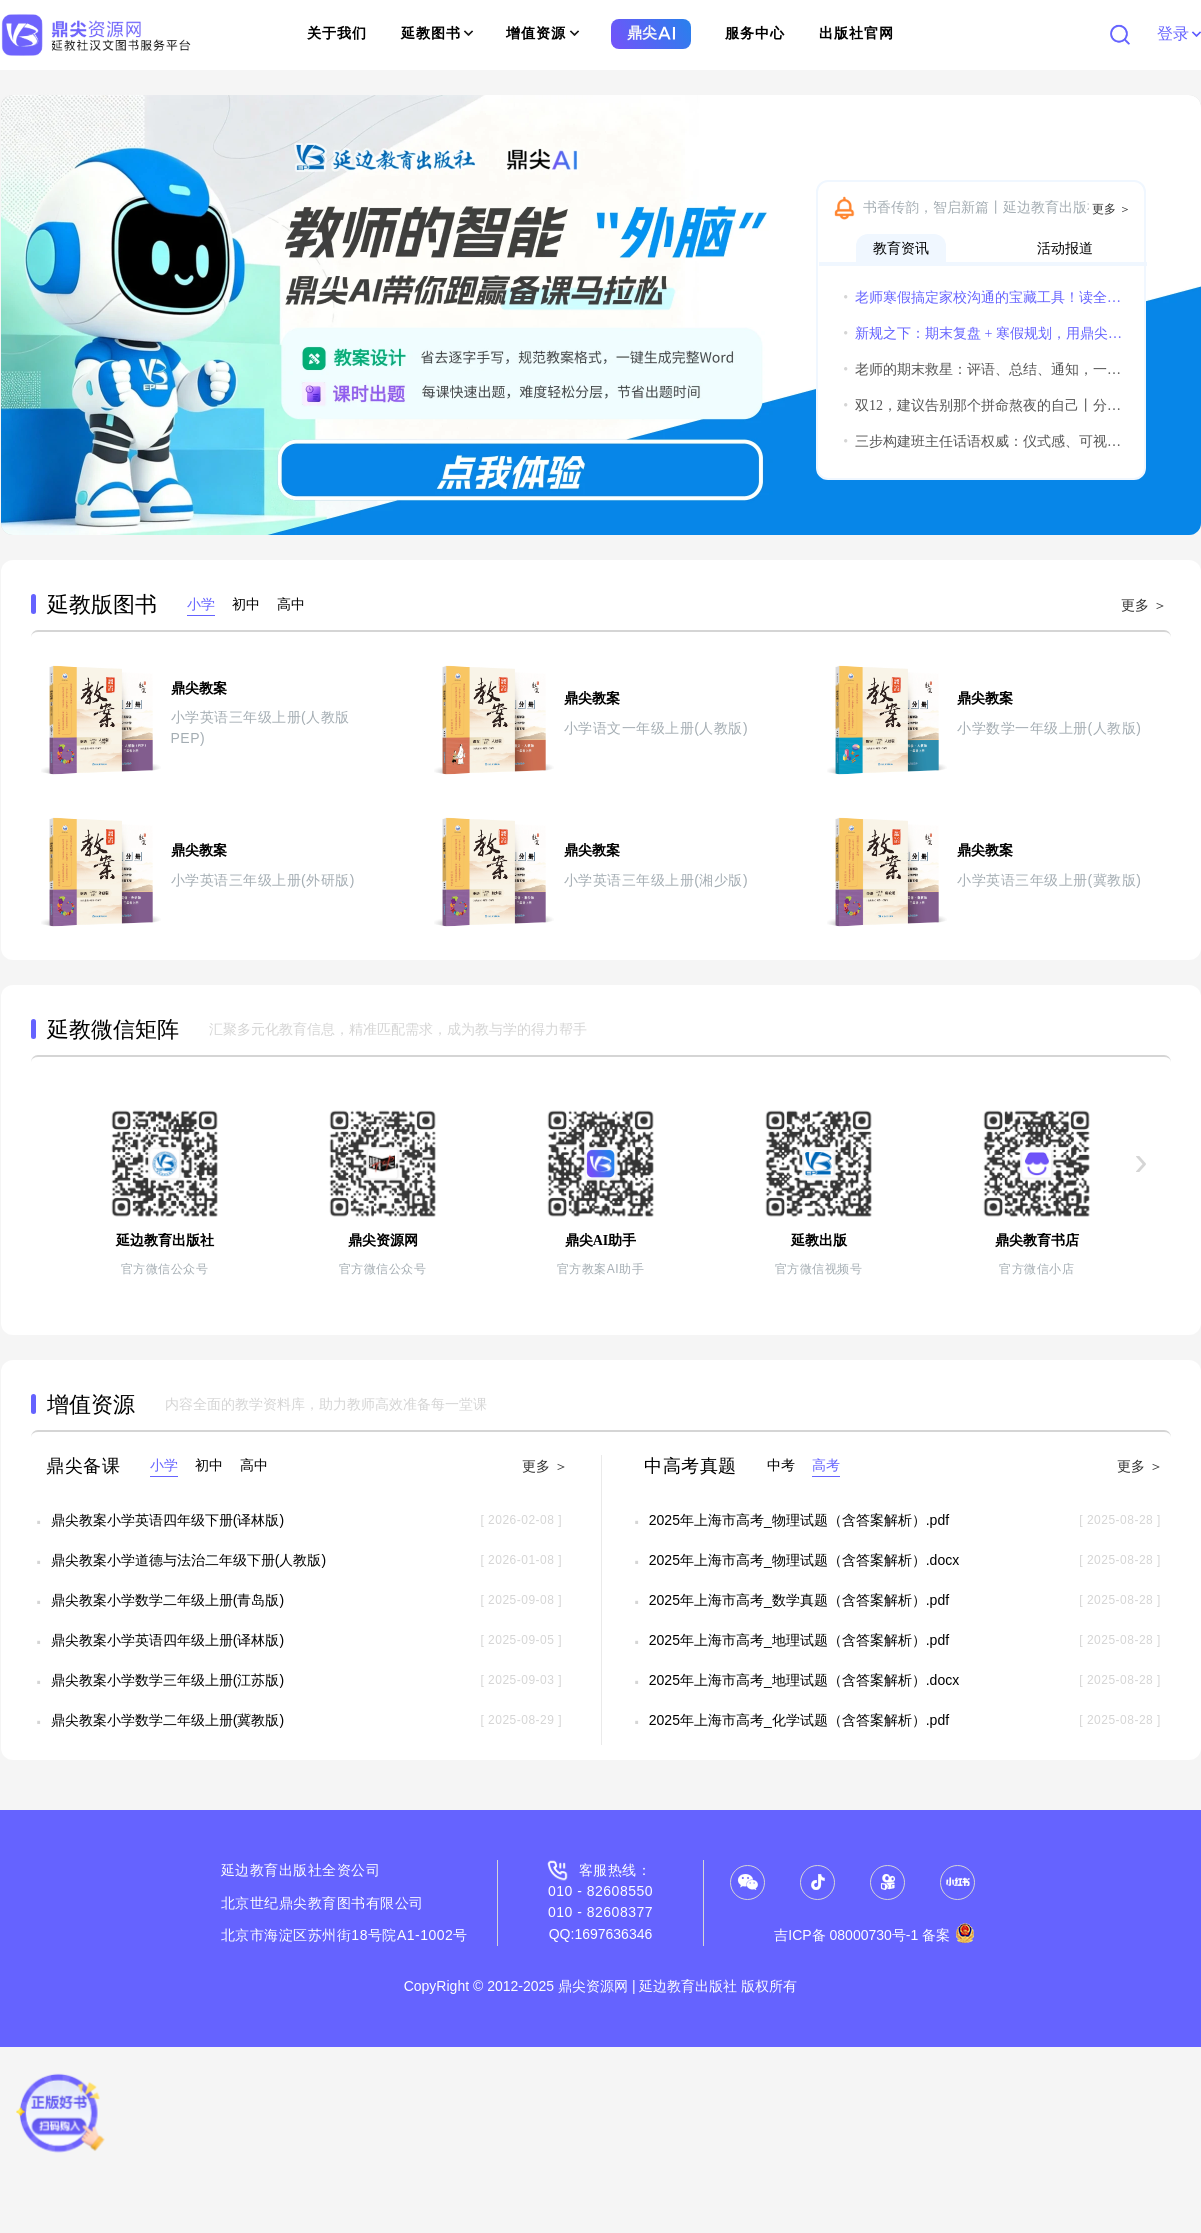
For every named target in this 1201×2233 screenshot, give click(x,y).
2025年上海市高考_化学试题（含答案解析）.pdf (799, 1720)
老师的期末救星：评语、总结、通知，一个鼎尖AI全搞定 (983, 369)
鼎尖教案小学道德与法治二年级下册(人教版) (188, 1560)
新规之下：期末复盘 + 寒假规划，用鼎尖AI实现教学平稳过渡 (983, 333)
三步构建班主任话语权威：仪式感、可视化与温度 (983, 441)
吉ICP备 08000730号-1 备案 (874, 1935)
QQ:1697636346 (601, 1934)
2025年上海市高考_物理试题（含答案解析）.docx (804, 1560)
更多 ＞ (1111, 209)
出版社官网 (856, 33)
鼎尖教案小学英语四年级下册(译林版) (167, 1520)
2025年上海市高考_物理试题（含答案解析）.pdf (799, 1520)
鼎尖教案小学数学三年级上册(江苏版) (167, 1680)
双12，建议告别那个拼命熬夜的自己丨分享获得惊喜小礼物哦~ (983, 405)
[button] (25, 315)
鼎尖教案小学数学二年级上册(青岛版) (167, 1600)
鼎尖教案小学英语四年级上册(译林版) (167, 1640)
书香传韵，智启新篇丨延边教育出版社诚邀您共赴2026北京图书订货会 (999, 207)
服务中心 (755, 33)
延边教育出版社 (272, 1870)
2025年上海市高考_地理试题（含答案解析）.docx (804, 1680)
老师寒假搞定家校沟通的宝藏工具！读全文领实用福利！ (983, 297)
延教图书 (437, 33)
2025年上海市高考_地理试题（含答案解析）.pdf (799, 1640)
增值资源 (542, 33)
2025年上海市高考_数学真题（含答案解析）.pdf (799, 1600)
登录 (1178, 33)
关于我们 (337, 33)
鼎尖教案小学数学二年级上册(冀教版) (167, 1720)
